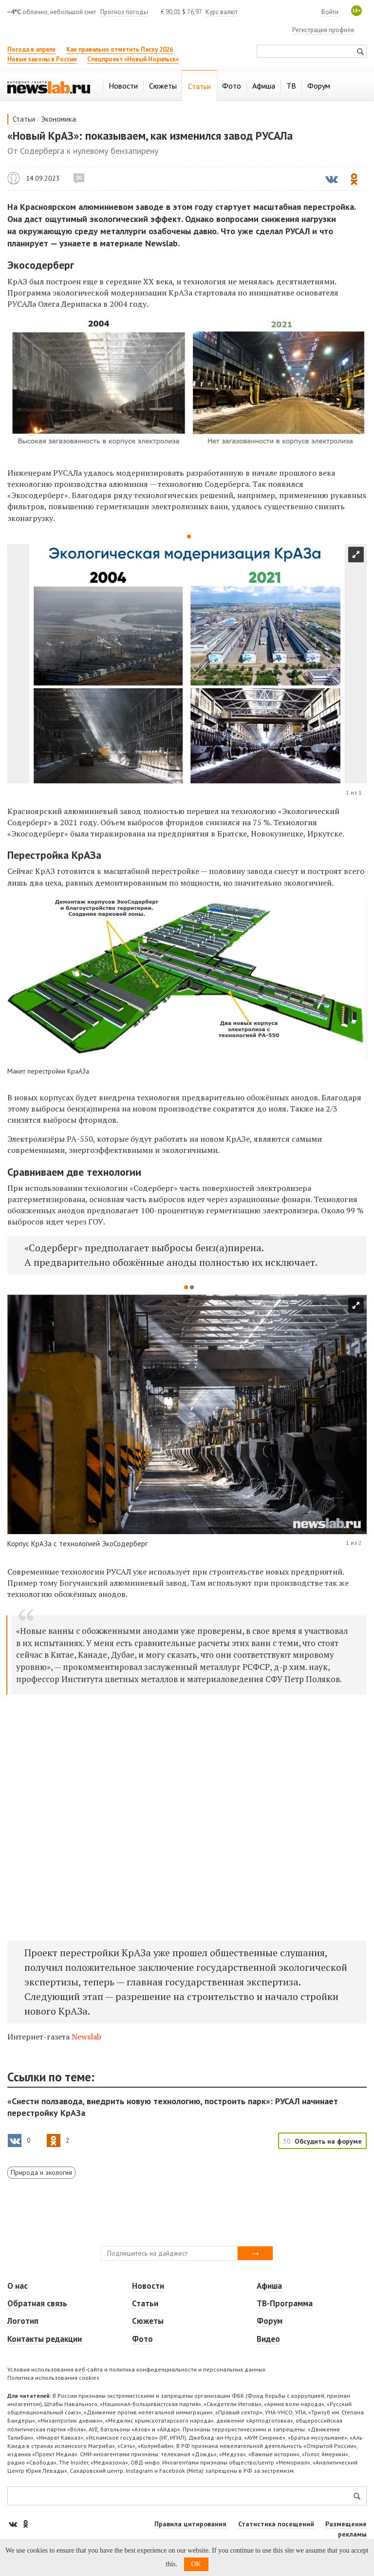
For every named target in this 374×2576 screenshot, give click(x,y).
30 (79, 178)
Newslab (86, 2036)
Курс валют (222, 12)
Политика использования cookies (53, 2377)
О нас (17, 2285)
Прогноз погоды (124, 12)
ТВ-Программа (285, 2303)
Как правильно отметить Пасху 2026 (119, 49)
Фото (142, 2339)
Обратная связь (37, 2303)
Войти (329, 12)
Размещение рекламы (346, 2529)
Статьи (24, 119)
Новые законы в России (41, 59)
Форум (269, 2321)
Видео (268, 2339)
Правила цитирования (190, 2524)
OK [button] (196, 2564)
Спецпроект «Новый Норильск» (133, 59)
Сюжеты (148, 2321)
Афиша (269, 2285)
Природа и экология (41, 2172)
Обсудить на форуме (328, 2141)
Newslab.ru (13, 178)
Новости (148, 2285)
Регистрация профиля (323, 30)
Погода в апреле (31, 49)
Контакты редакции (44, 2339)
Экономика (58, 119)
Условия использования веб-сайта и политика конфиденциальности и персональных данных (136, 2369)
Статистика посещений (276, 2524)
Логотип (22, 2321)
